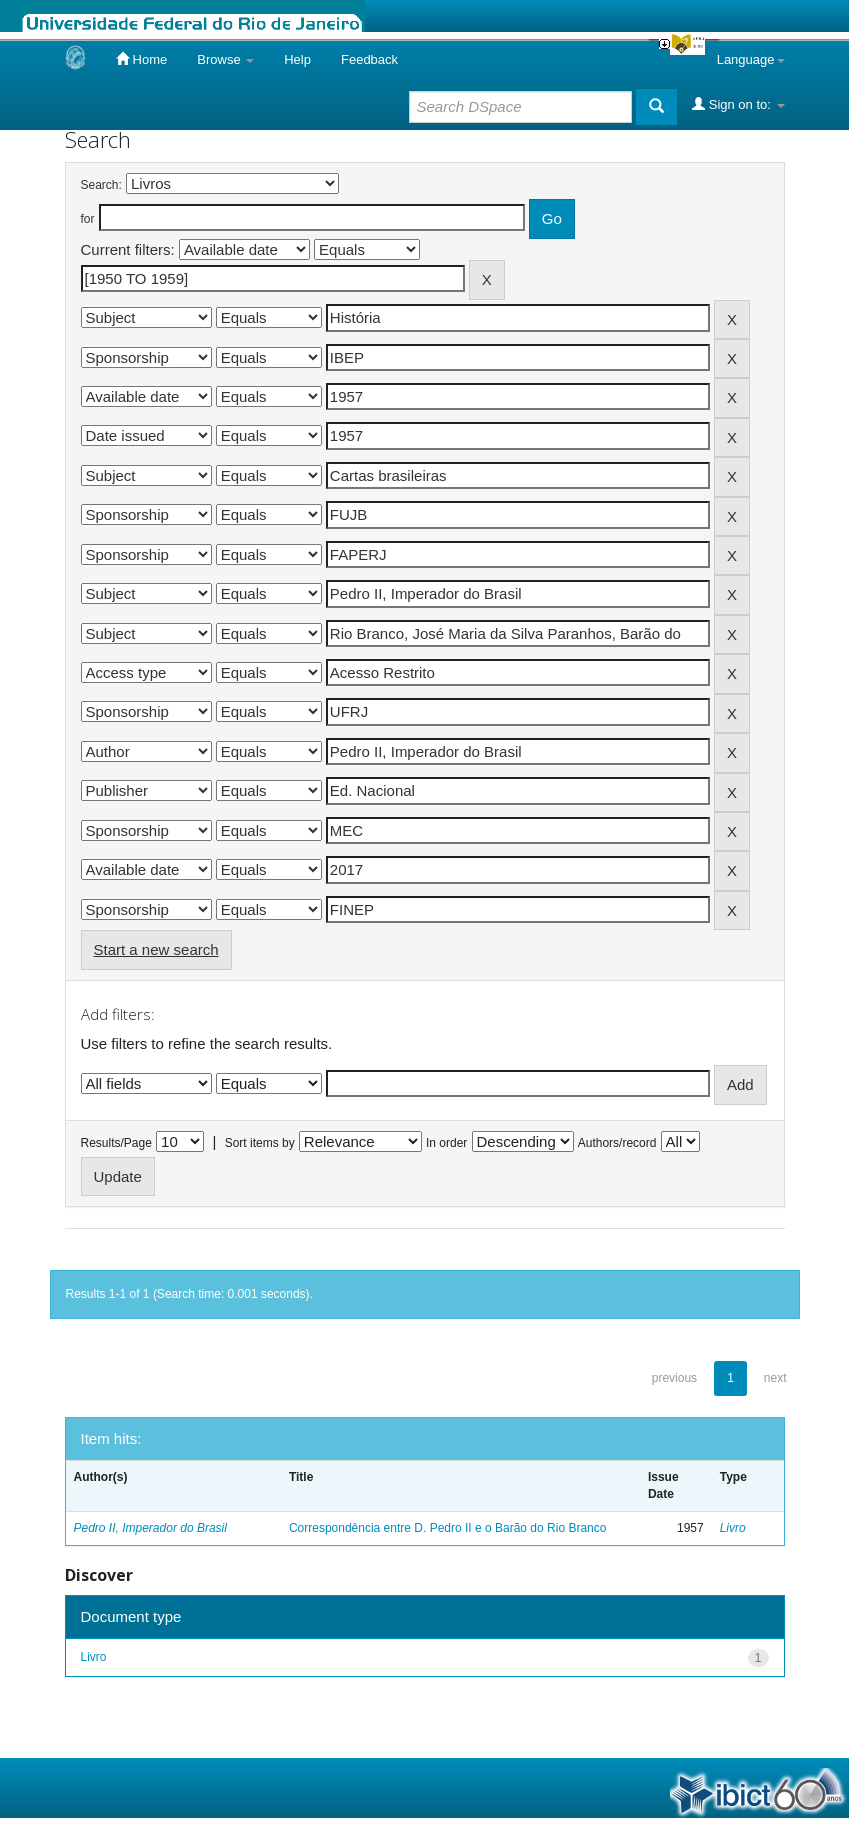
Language (751, 59)
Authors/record (617, 1143)
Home (141, 59)
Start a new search (156, 949)
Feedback (369, 59)
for (88, 219)
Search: (101, 185)
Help (297, 59)
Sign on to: (738, 104)
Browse (225, 59)
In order (446, 1143)
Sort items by (260, 1143)
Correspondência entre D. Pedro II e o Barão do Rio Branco (448, 1528)
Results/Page (116, 1143)
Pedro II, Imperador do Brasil (150, 1528)
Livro (733, 1528)
